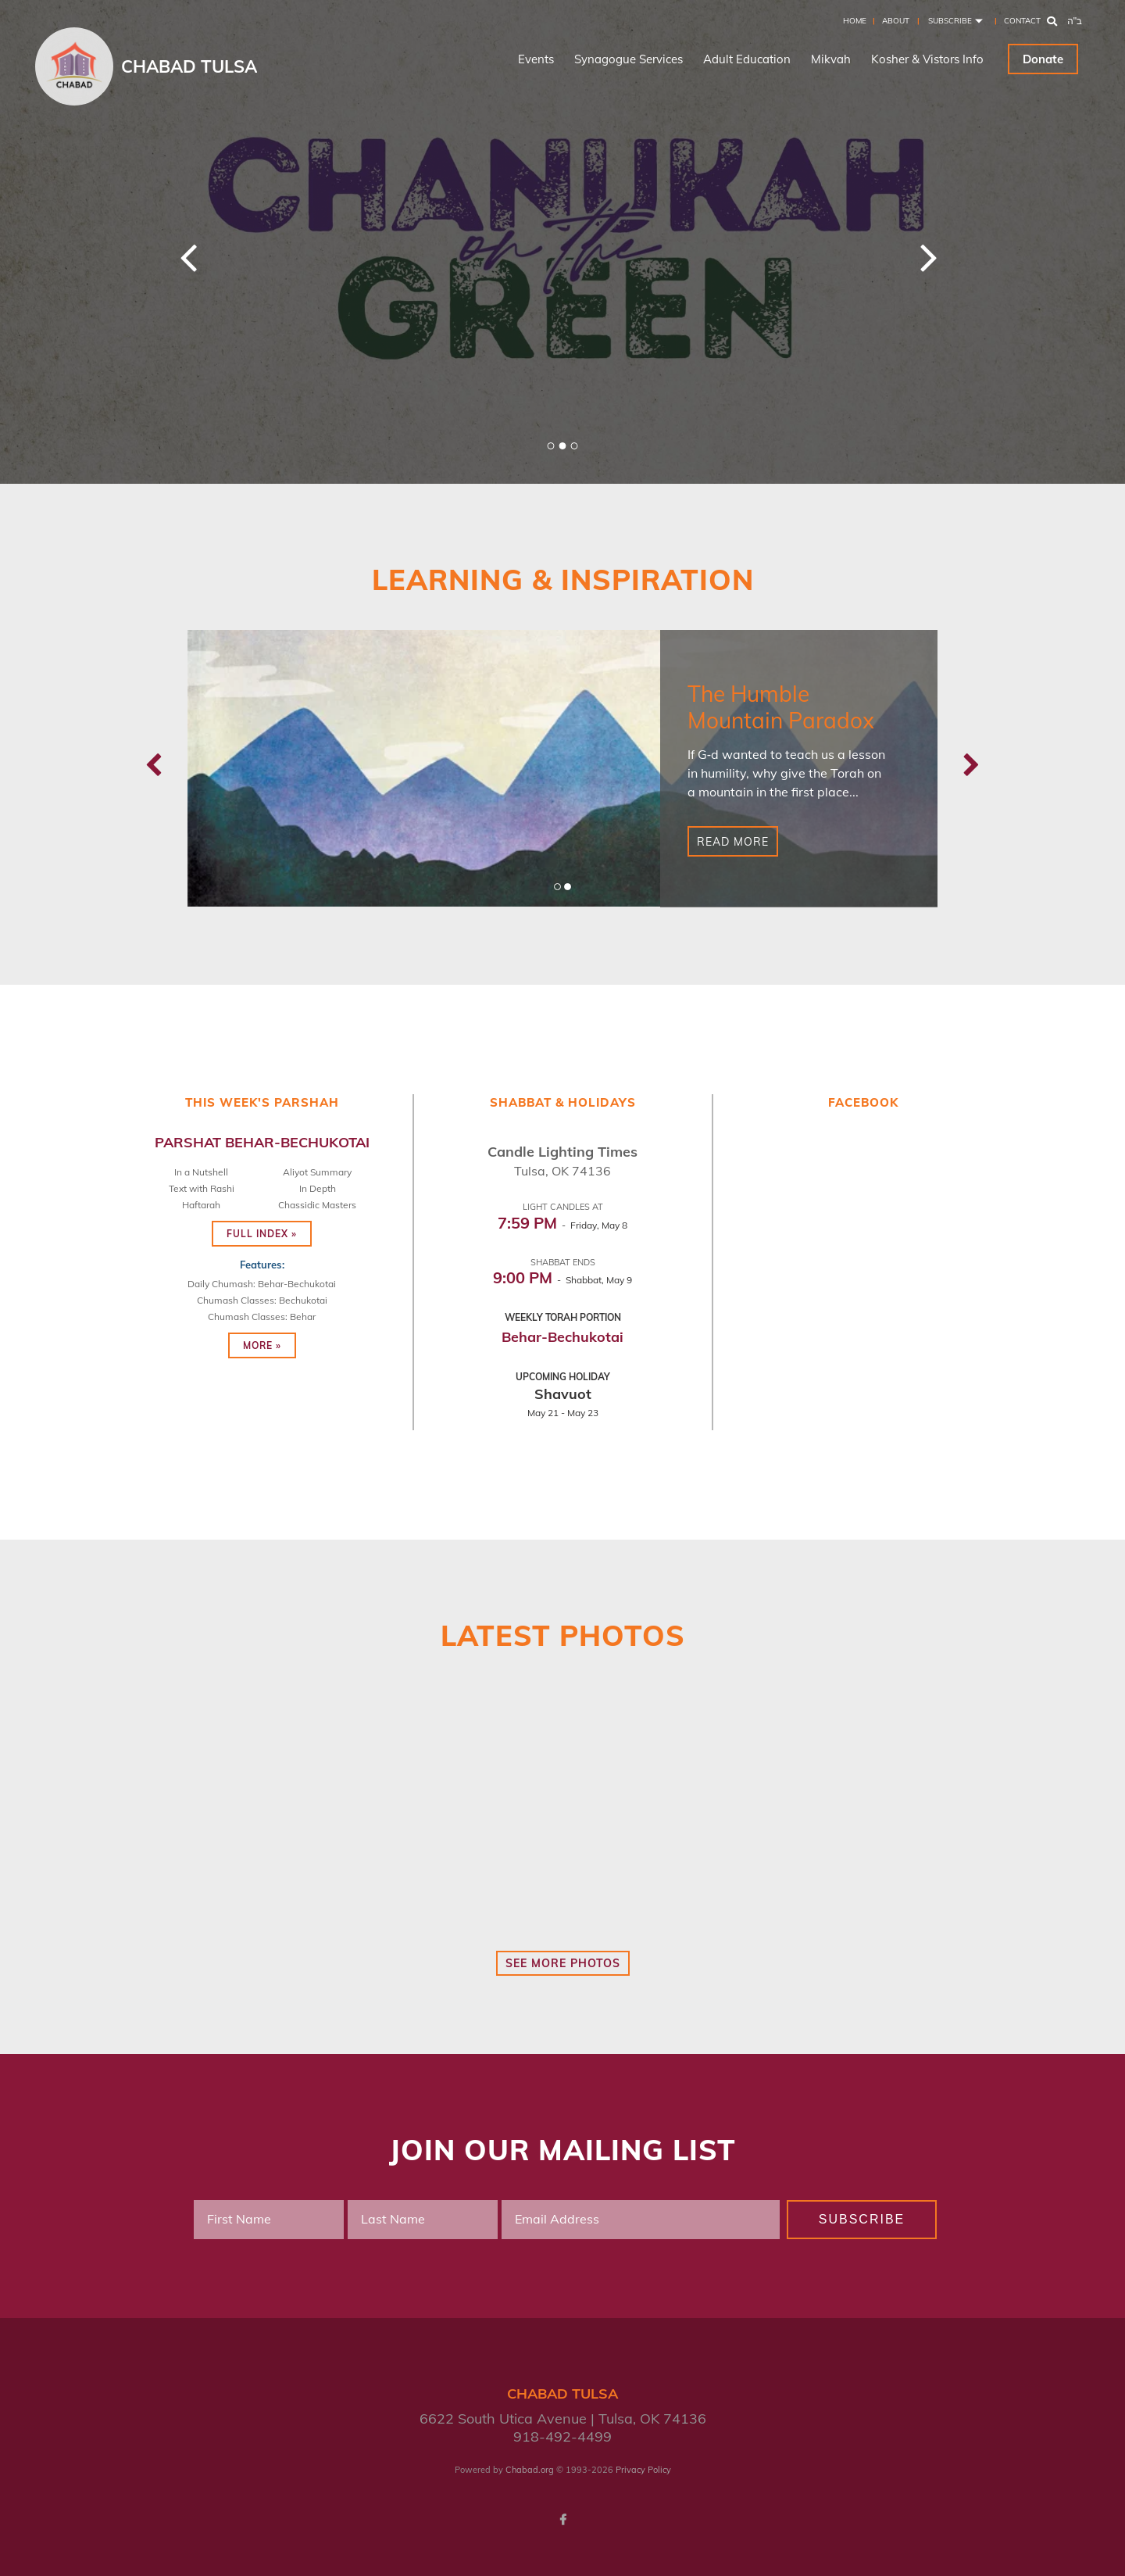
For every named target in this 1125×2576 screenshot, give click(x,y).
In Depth (317, 1188)
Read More (733, 842)
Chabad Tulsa (189, 66)
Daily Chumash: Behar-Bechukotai (262, 1284)
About (895, 21)
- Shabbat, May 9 (562, 1280)
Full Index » (262, 1234)
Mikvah (831, 59)
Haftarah (201, 1205)
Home (854, 21)
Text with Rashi (201, 1188)
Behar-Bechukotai (562, 1337)
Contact (1022, 21)
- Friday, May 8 (562, 1225)
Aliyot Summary (317, 1172)
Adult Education (747, 59)
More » (262, 1345)
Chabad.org (529, 2469)
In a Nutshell (201, 1172)
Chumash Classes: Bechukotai (262, 1300)
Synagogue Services (628, 59)
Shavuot (562, 1394)
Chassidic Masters (317, 1205)
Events (536, 59)
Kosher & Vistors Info (927, 59)
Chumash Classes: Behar (262, 1316)
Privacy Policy (643, 2469)
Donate (1043, 59)
